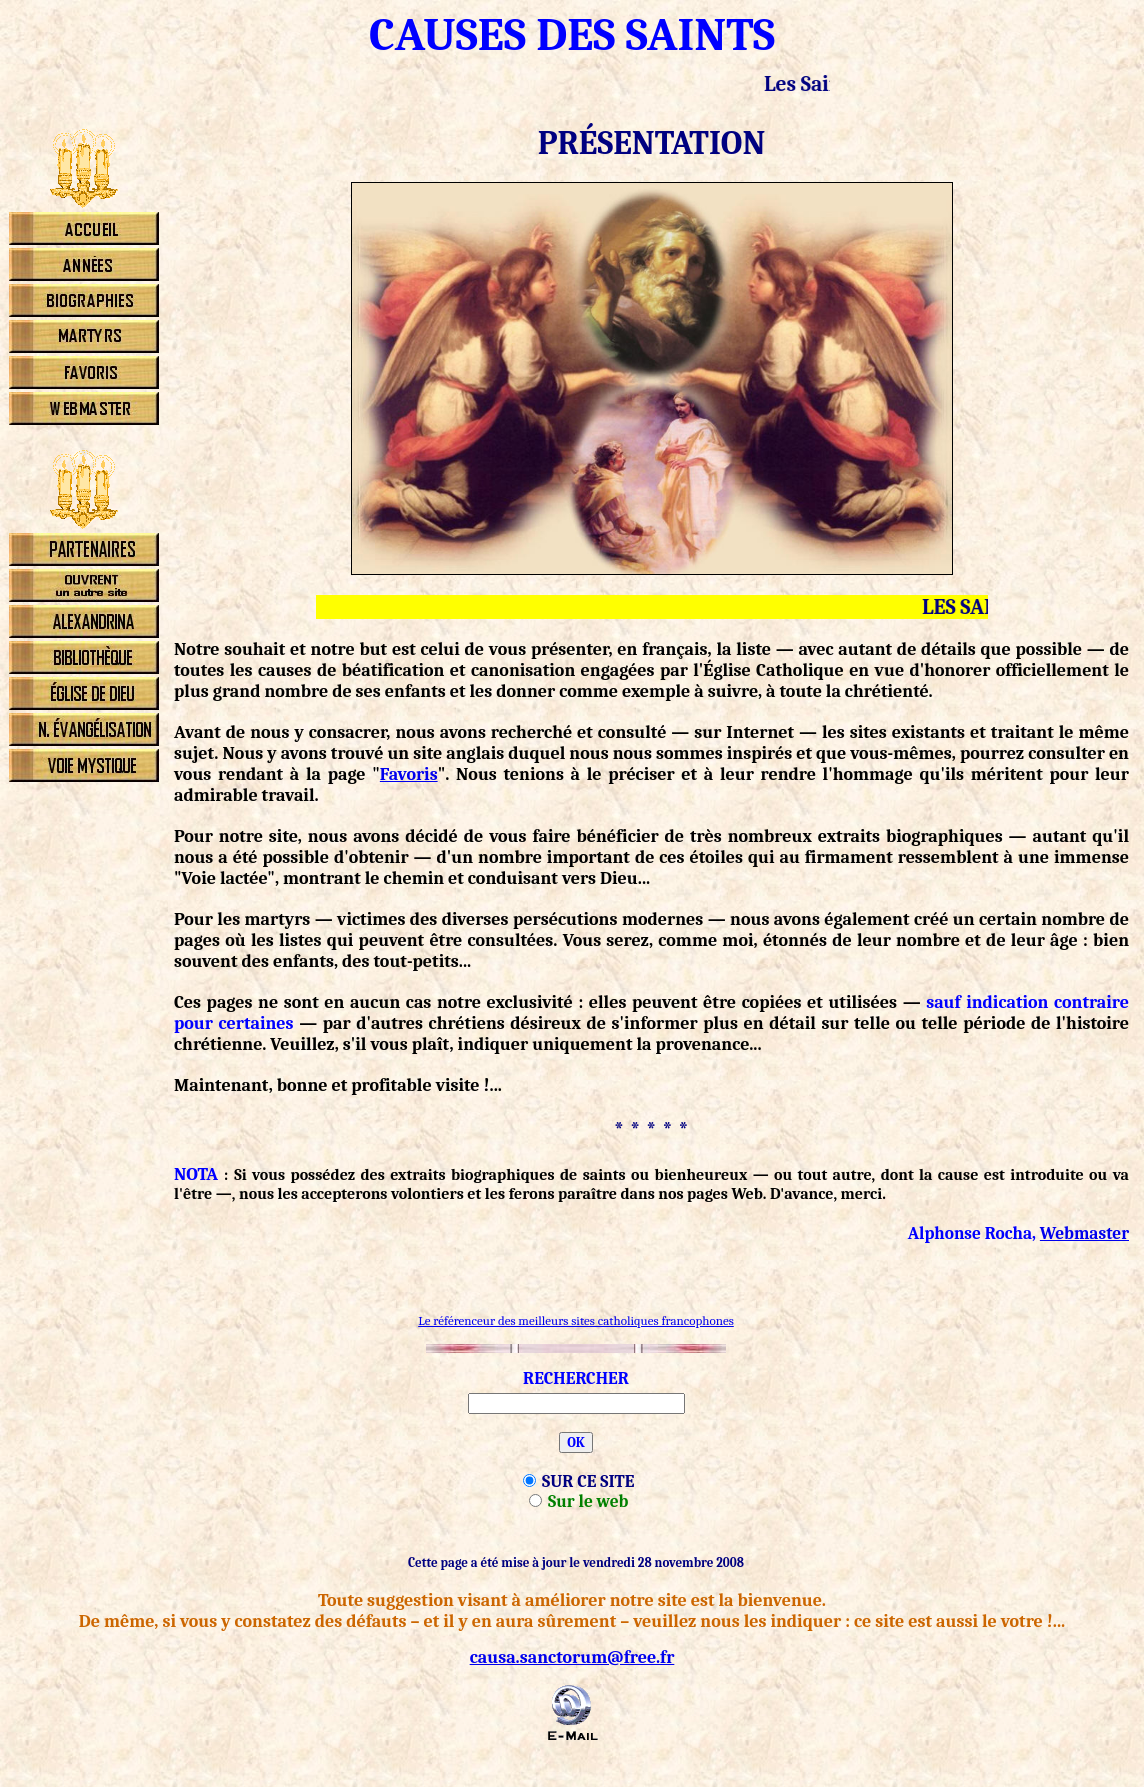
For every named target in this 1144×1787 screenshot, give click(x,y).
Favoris (409, 774)
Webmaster (1084, 1233)
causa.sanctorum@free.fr (572, 1657)
